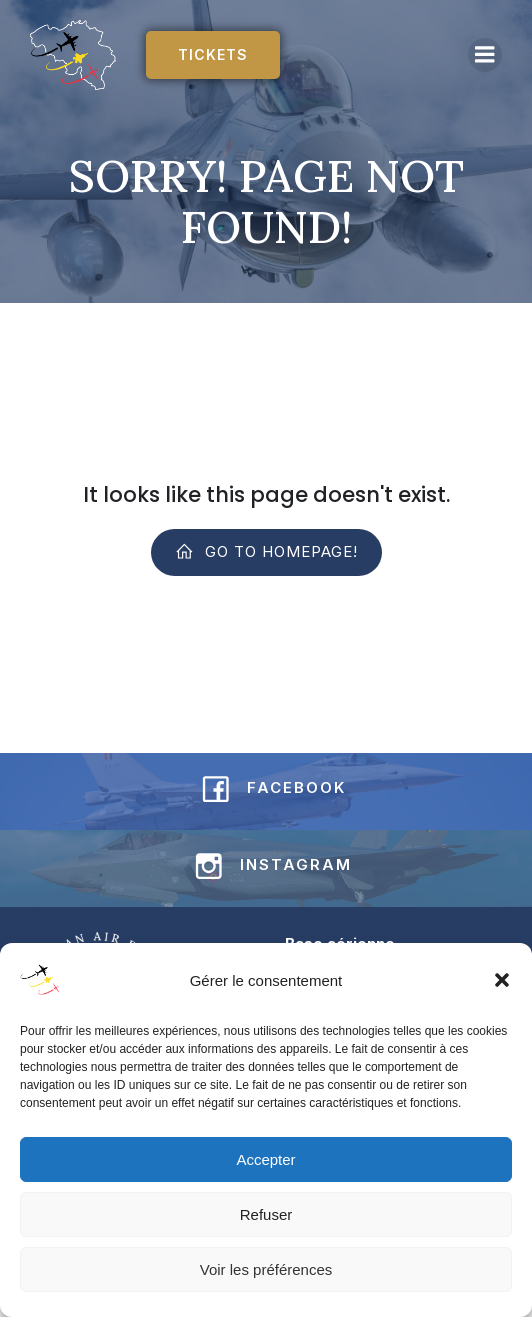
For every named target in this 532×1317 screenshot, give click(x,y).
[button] (502, 980)
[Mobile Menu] (485, 55)
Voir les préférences (266, 1269)
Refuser (266, 1214)
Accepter (265, 1159)
